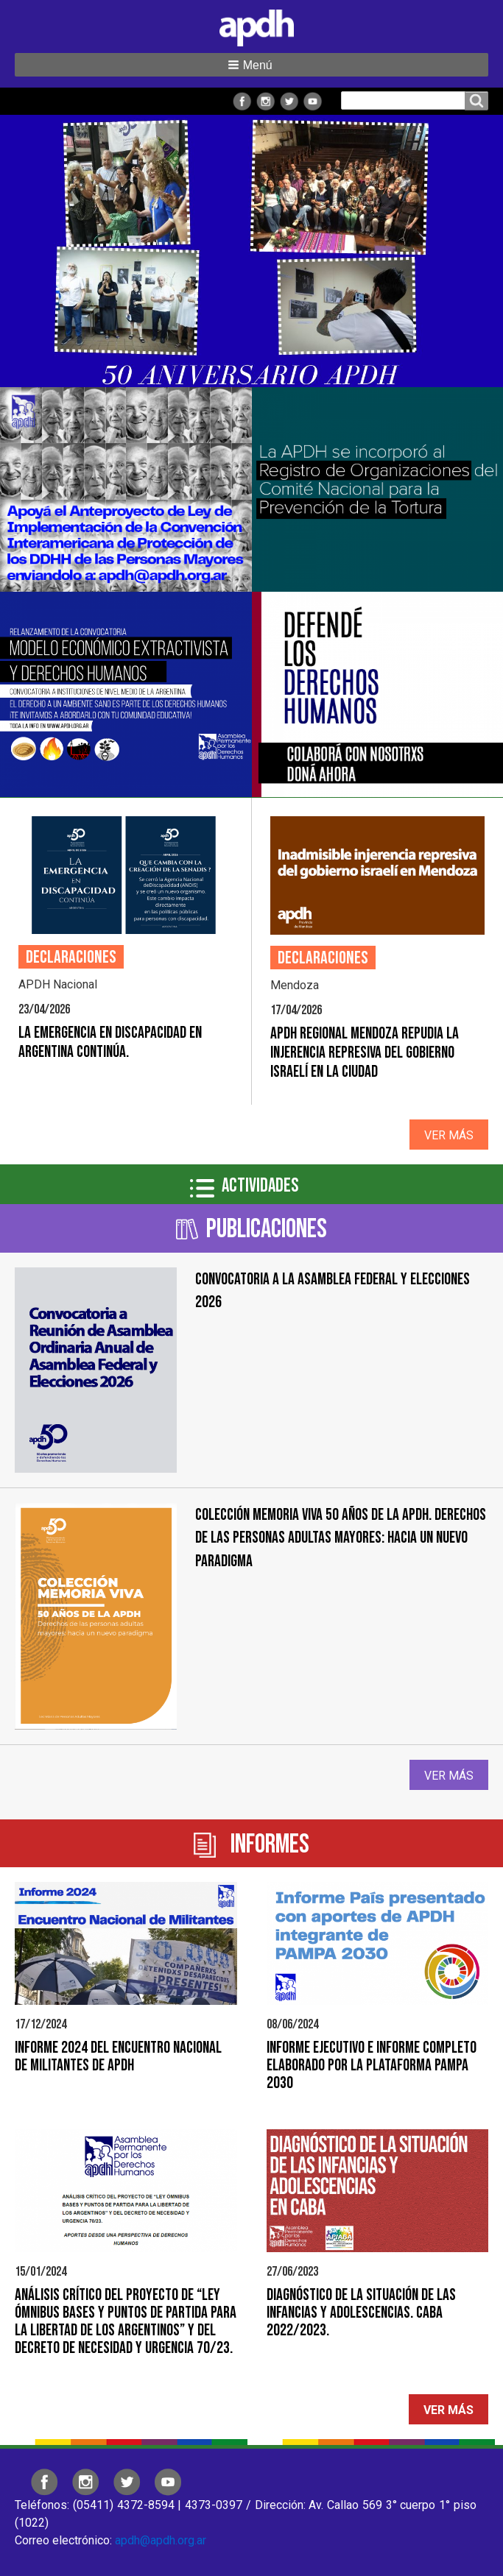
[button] (251, 65)
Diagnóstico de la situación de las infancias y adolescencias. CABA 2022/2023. (361, 2312)
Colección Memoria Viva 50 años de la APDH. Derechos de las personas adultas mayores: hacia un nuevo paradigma (340, 1538)
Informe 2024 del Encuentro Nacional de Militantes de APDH (118, 2057)
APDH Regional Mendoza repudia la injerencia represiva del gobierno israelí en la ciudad (364, 1053)
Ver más (449, 1135)
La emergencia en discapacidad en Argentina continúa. (110, 1042)
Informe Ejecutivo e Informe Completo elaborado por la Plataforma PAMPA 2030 (371, 2065)
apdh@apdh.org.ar (160, 2540)
